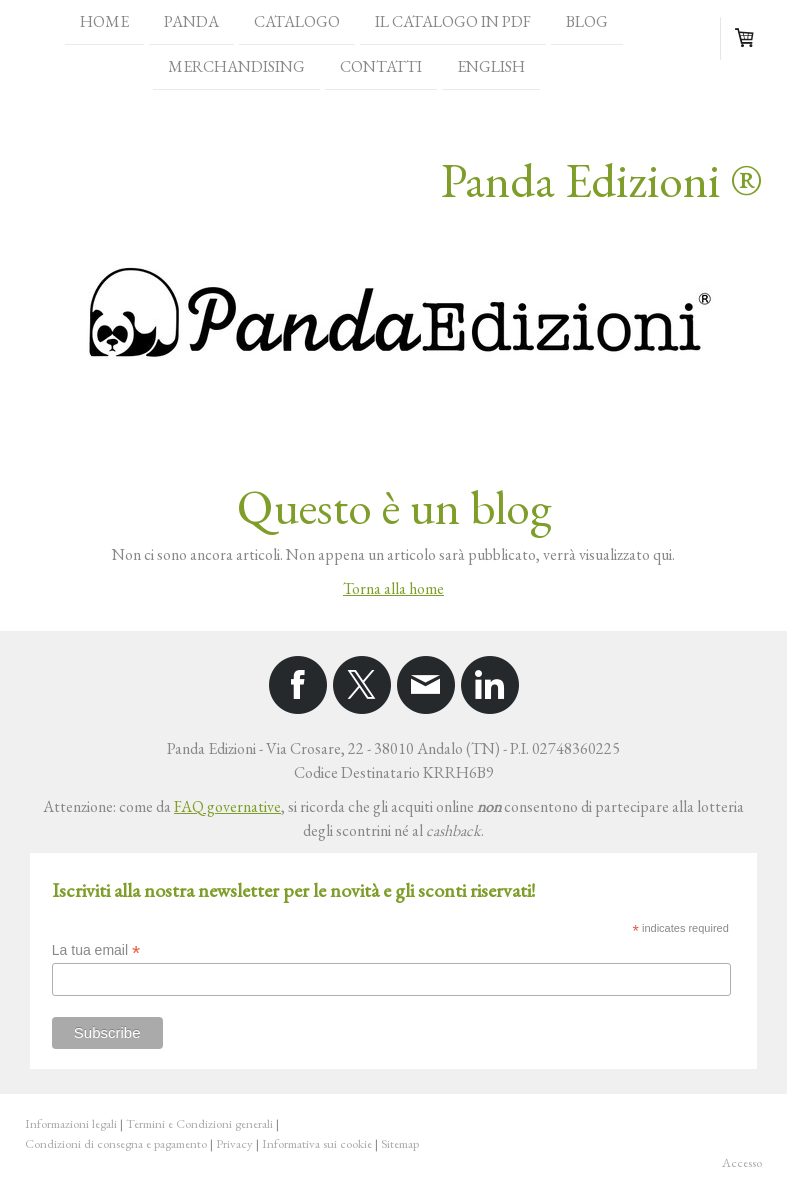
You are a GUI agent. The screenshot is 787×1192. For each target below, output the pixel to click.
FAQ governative (227, 806)
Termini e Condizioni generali (199, 1123)
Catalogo (297, 21)
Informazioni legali (71, 1123)
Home (104, 21)
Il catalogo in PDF (453, 21)
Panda (191, 21)
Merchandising (236, 68)
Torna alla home (393, 588)
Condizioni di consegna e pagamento (116, 1143)
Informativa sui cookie (317, 1143)
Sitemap (400, 1143)
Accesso (742, 1162)
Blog (587, 21)
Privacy (234, 1143)
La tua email (96, 950)
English (491, 68)
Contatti (381, 68)
